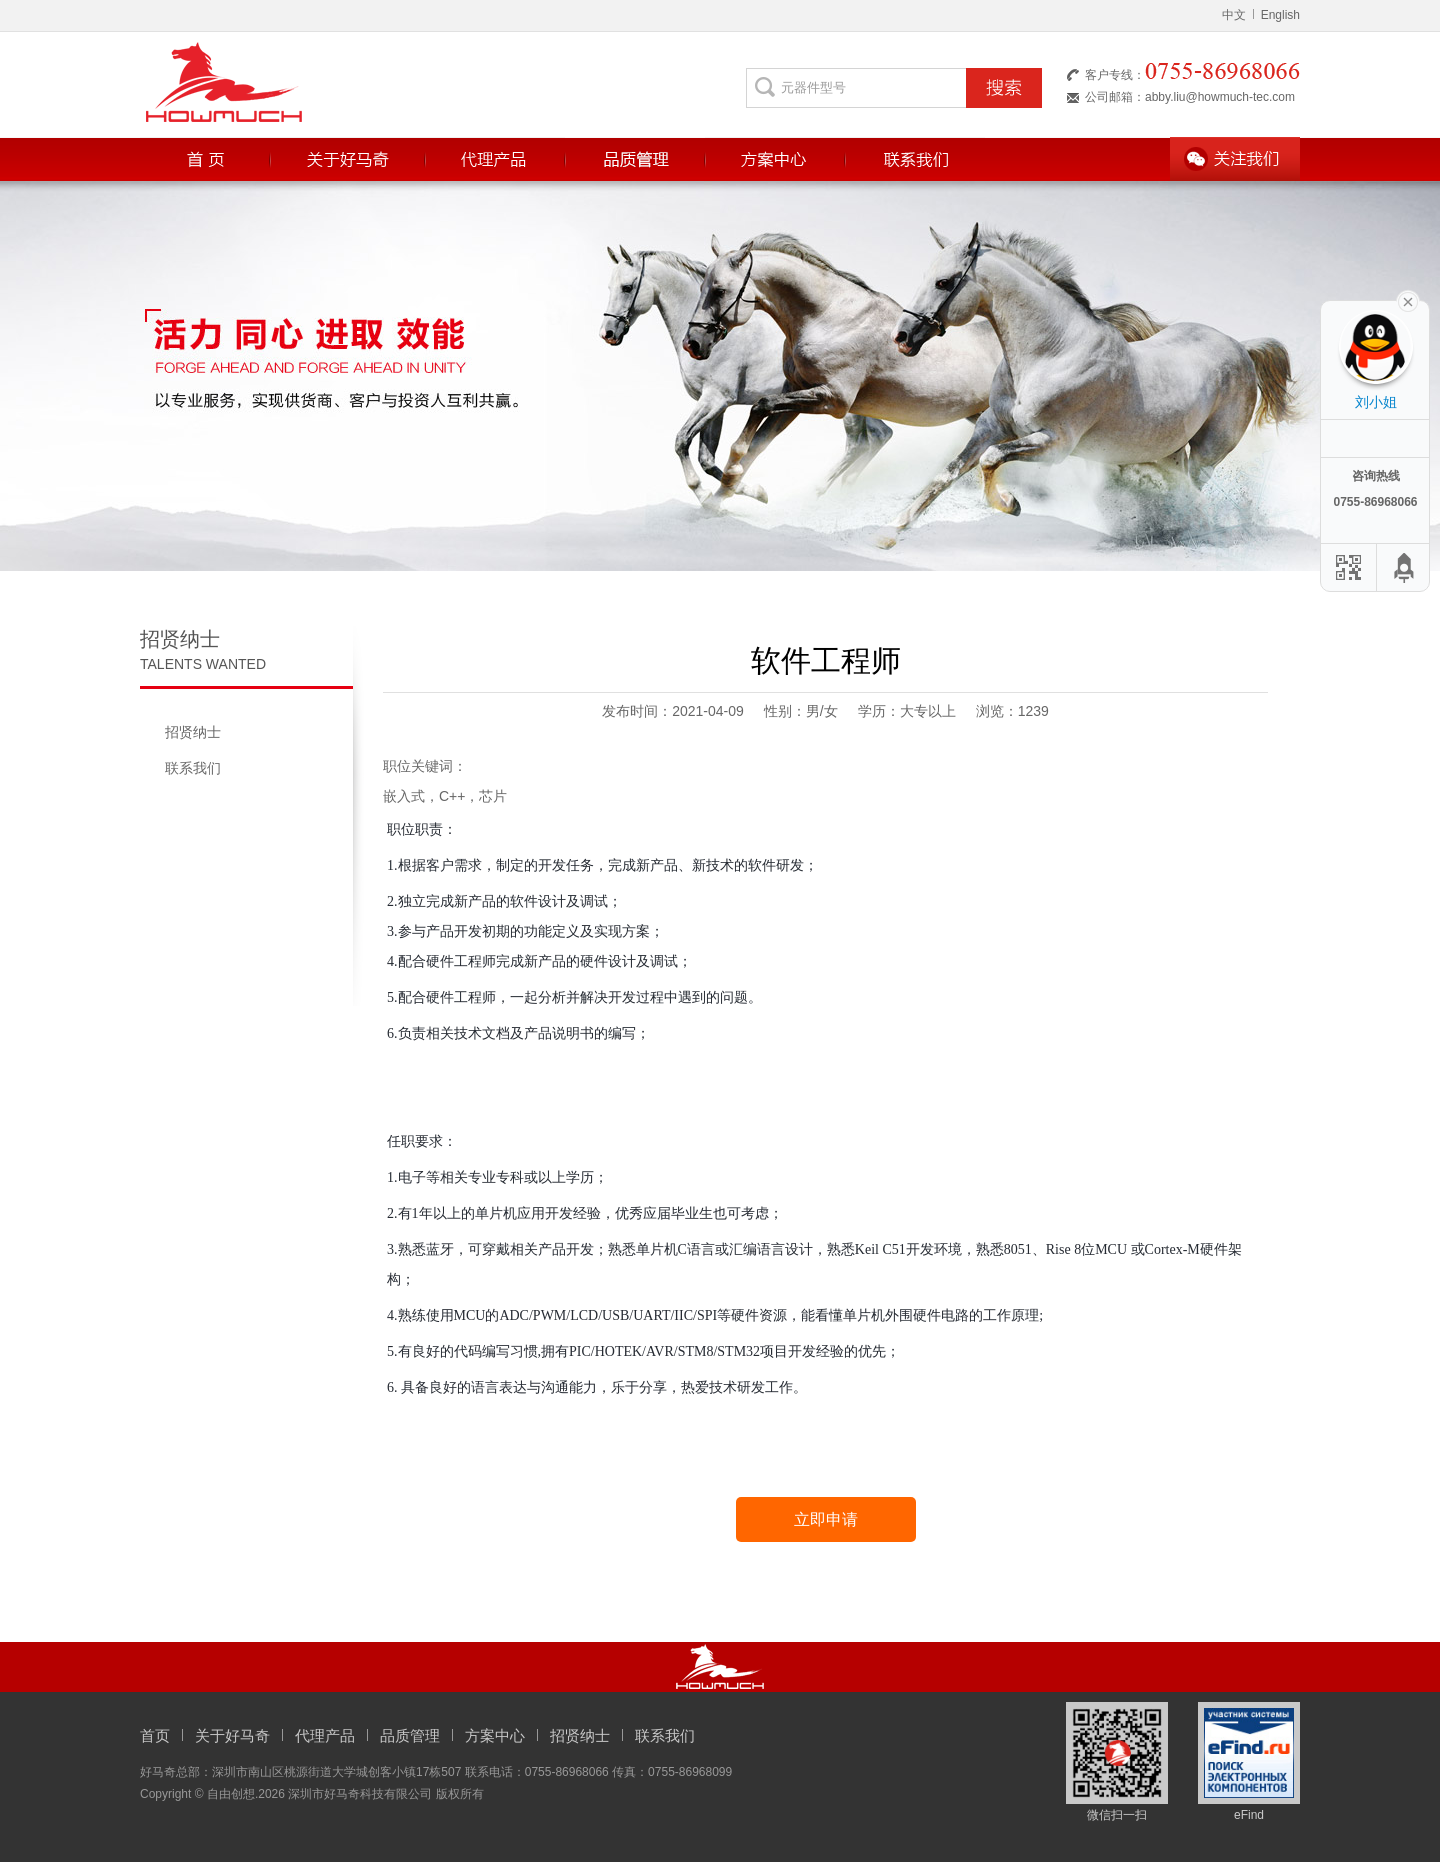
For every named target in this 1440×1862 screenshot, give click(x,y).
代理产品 (325, 1736)
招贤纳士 (193, 732)
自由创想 (231, 1794)
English (1276, 15)
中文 (1234, 15)
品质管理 (410, 1736)
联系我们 (193, 768)
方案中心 (495, 1736)
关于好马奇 (232, 1736)
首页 (155, 1736)
